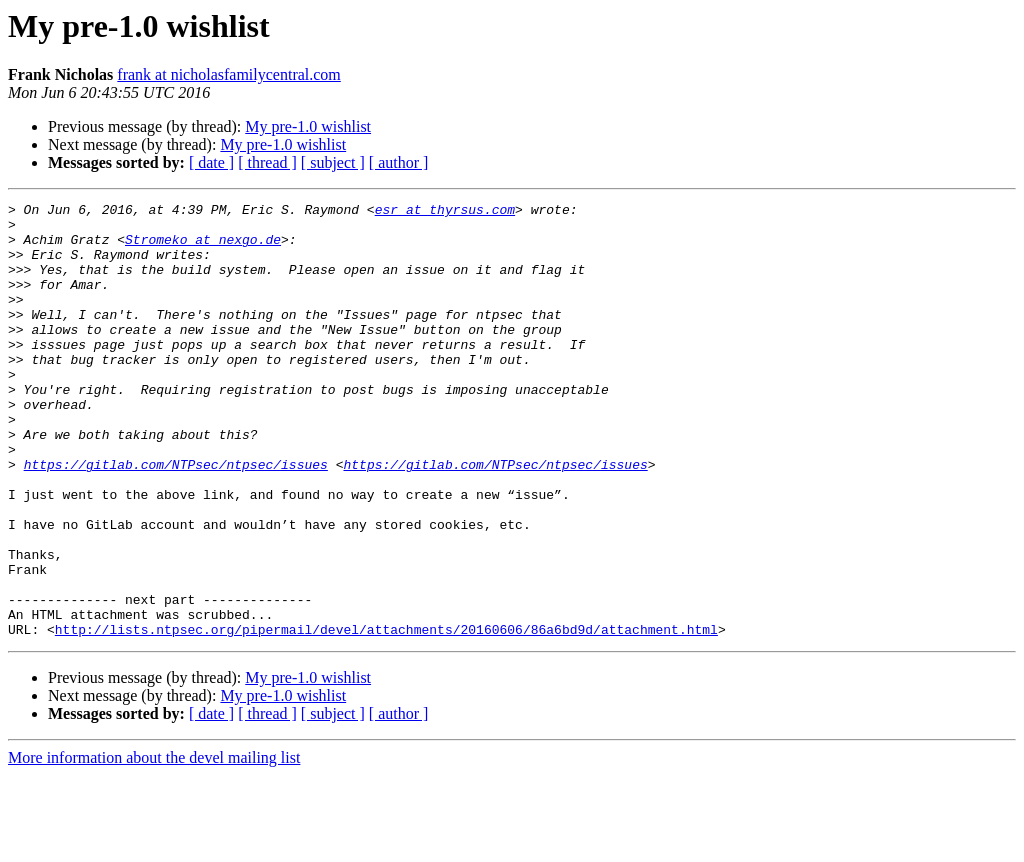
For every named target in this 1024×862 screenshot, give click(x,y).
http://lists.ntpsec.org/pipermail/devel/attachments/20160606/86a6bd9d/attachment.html (386, 716)
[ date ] (211, 162)
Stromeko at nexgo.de (203, 248)
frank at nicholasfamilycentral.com (228, 74)
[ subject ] (333, 162)
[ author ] (399, 162)
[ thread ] (267, 162)
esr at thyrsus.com (445, 212)
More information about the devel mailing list (154, 844)
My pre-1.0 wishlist (308, 126)
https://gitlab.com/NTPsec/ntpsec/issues (176, 518)
